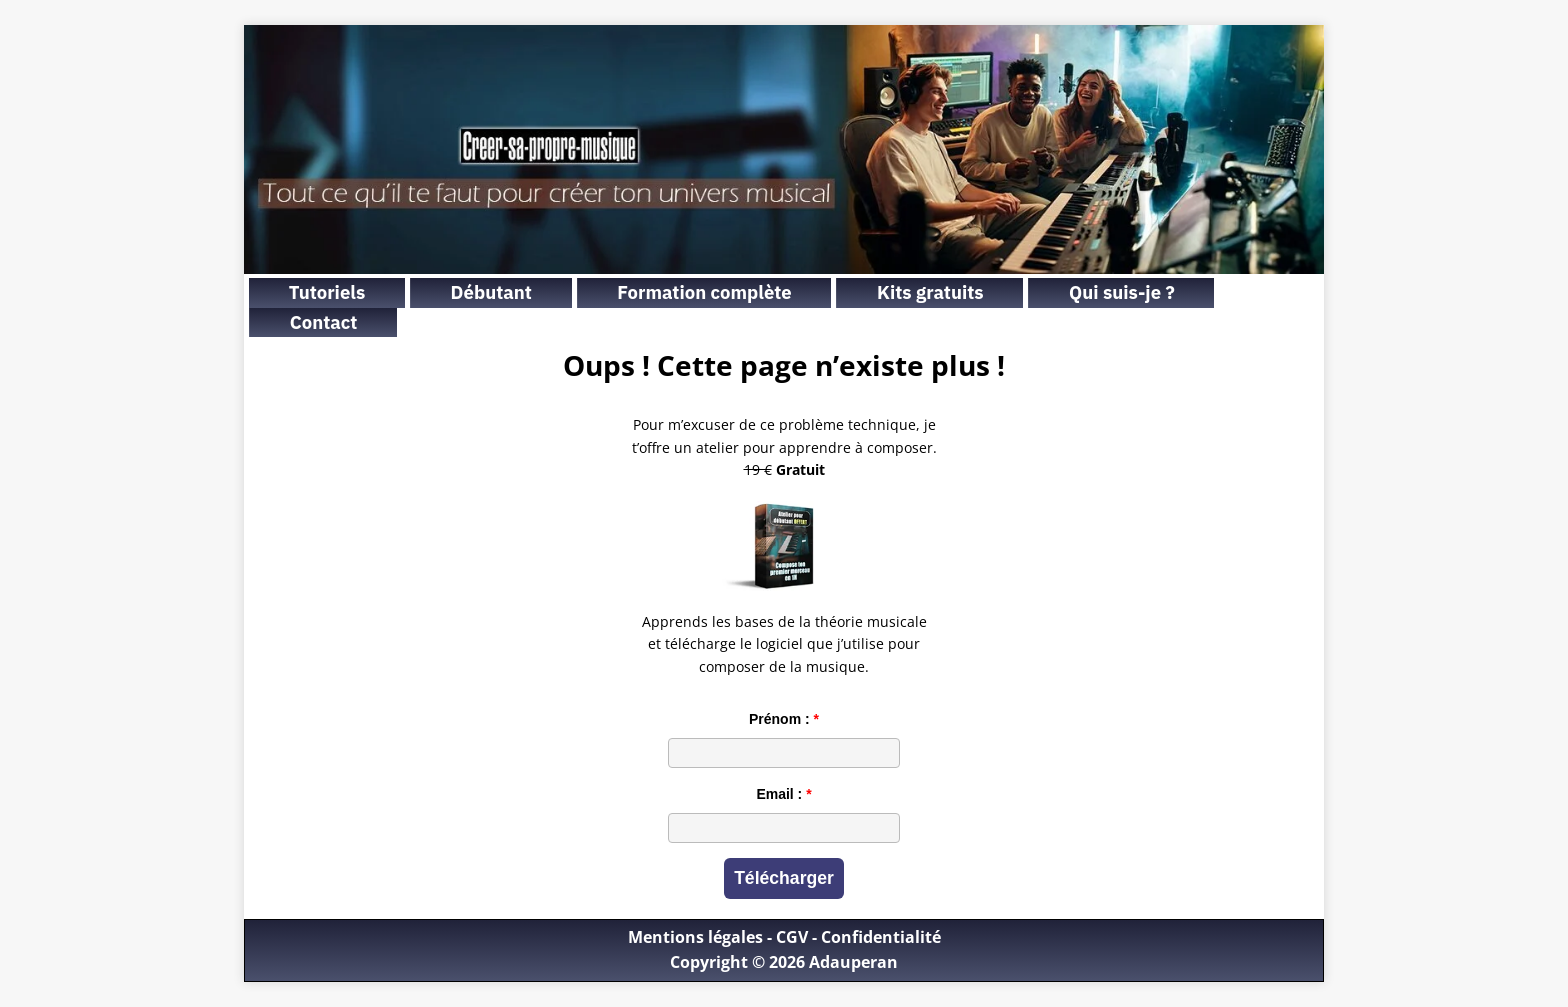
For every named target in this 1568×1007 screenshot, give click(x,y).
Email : (779, 794)
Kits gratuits (930, 292)
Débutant (491, 292)
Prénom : (779, 719)
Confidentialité (881, 937)
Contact (324, 322)
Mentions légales (695, 937)
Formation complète (704, 292)
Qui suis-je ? (1122, 292)
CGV (792, 937)
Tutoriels (327, 292)
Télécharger (784, 878)
